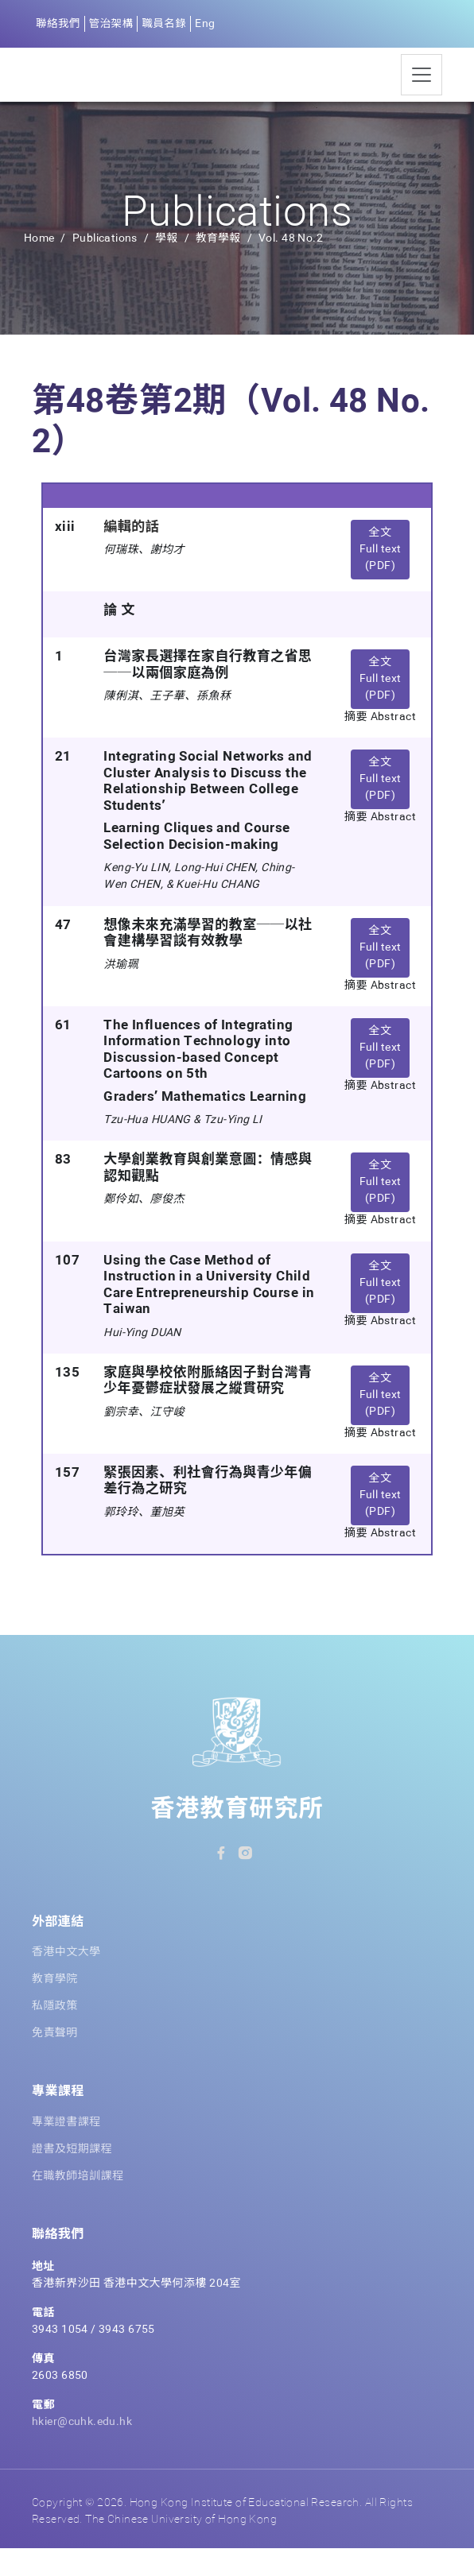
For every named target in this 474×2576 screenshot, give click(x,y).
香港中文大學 (66, 1979)
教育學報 (219, 266)
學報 (166, 266)
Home (39, 266)
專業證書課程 (66, 2150)
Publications (105, 266)
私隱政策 (55, 2033)
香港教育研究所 (237, 1838)
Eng (210, 23)
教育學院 (55, 2006)
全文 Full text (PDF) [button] (380, 577)
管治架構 (114, 23)
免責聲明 (55, 2061)
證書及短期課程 (72, 2177)
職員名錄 (168, 23)
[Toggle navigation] (421, 89)
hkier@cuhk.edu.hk (82, 2449)
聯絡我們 (59, 23)
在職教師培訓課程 (77, 2204)
